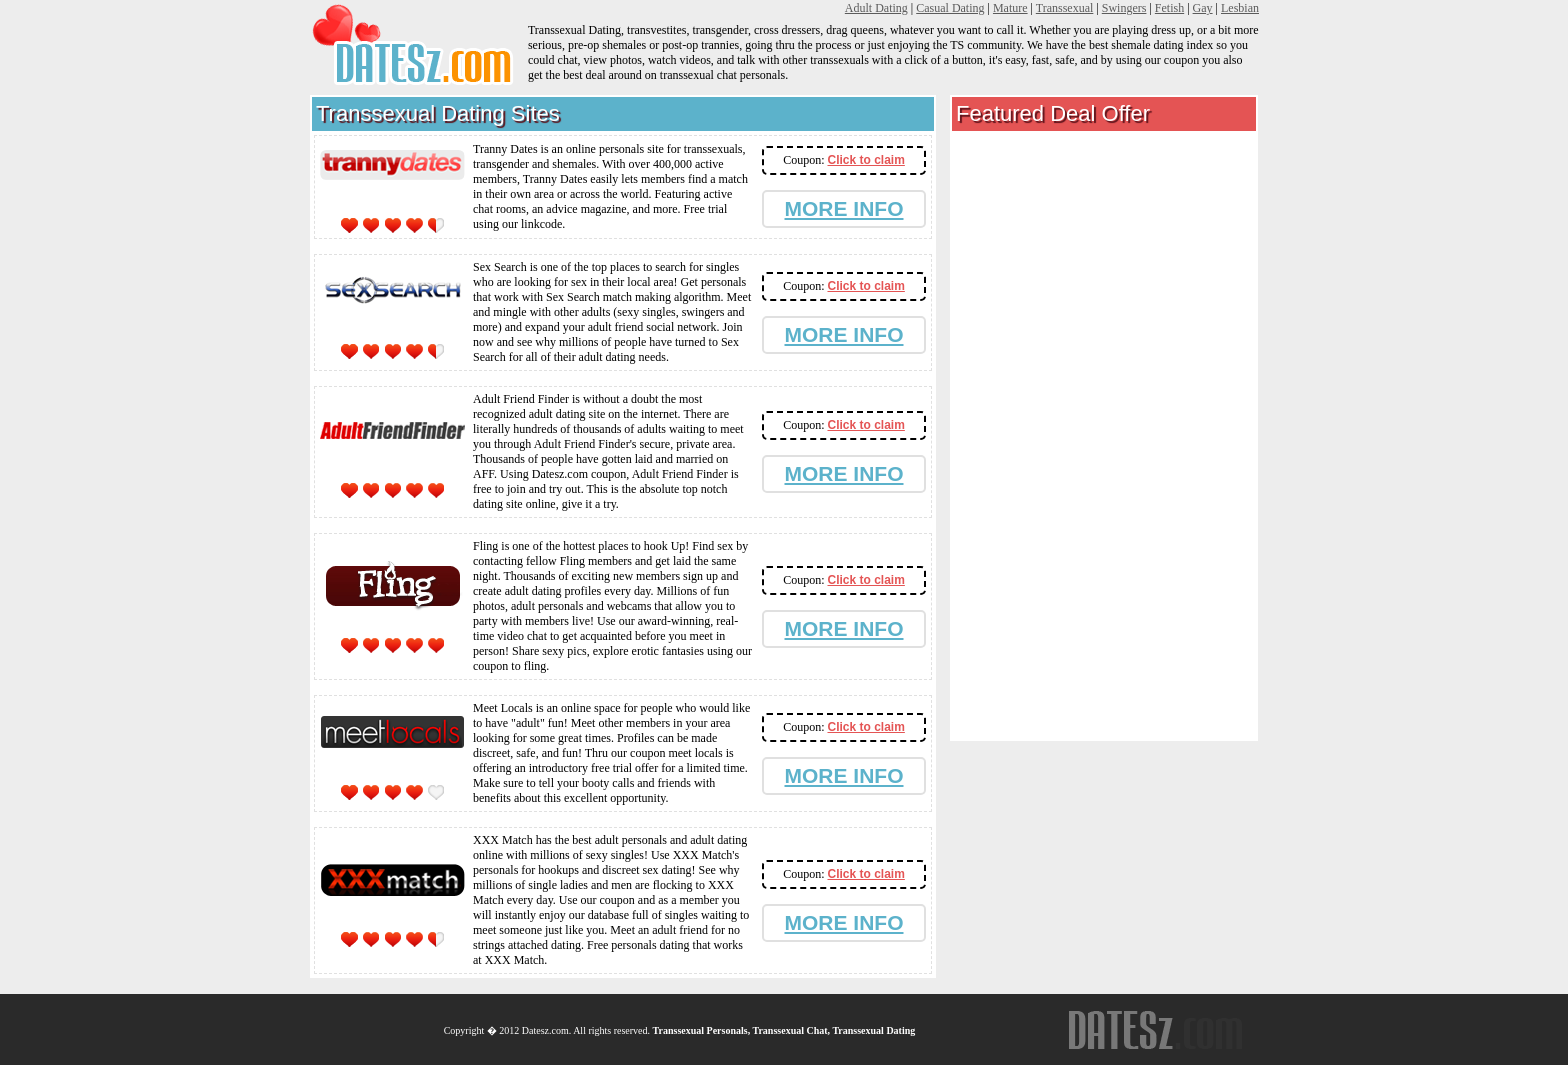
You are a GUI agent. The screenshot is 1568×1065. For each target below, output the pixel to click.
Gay (1203, 8)
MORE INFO (844, 208)
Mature (1010, 8)
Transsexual (1065, 8)
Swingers (1124, 8)
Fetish (1169, 8)
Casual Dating (950, 8)
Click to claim (865, 160)
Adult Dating (876, 8)
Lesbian (1240, 8)
